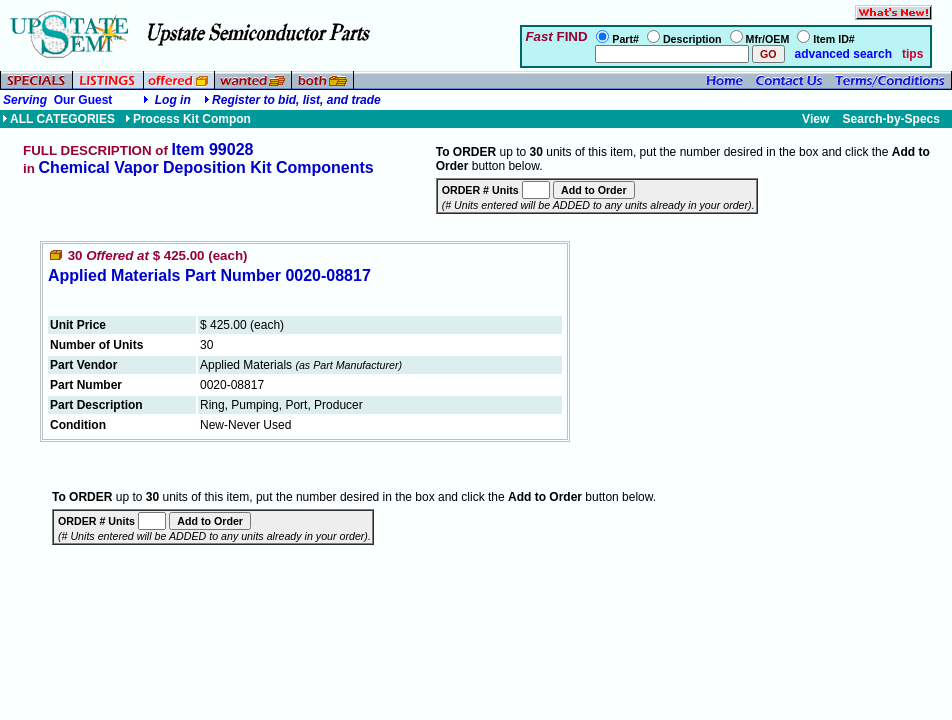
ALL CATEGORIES (58, 119)
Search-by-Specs (891, 119)
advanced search (841, 54)
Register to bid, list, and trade (296, 100)
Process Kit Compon (188, 119)
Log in (173, 100)
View (815, 119)
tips (912, 54)
